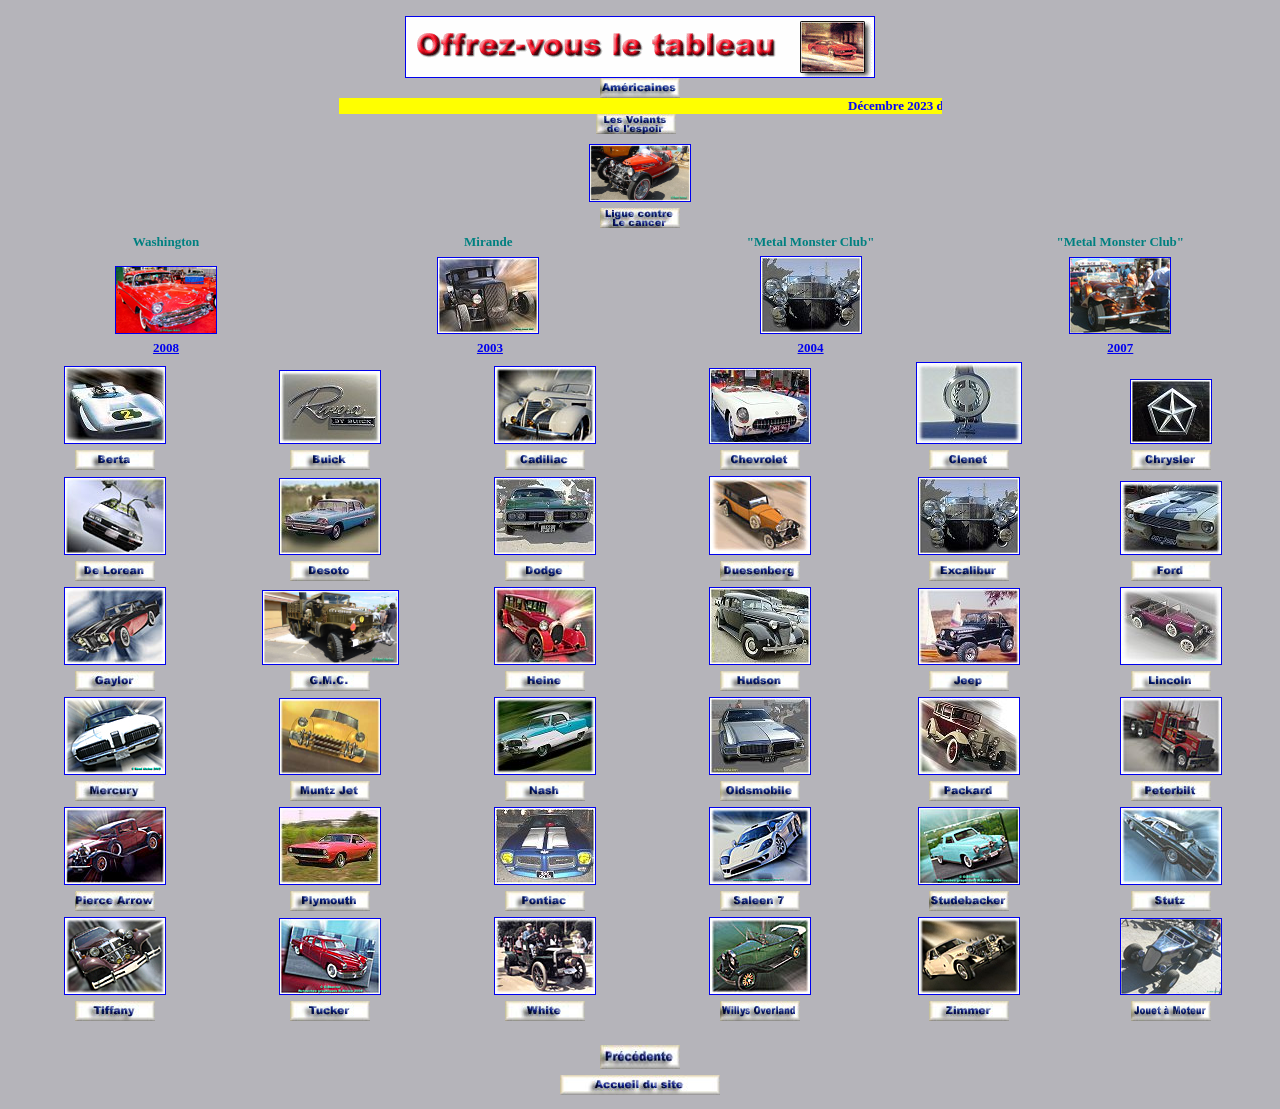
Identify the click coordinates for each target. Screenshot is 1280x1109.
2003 (490, 339)
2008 (166, 339)
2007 (1120, 339)
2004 (811, 339)
